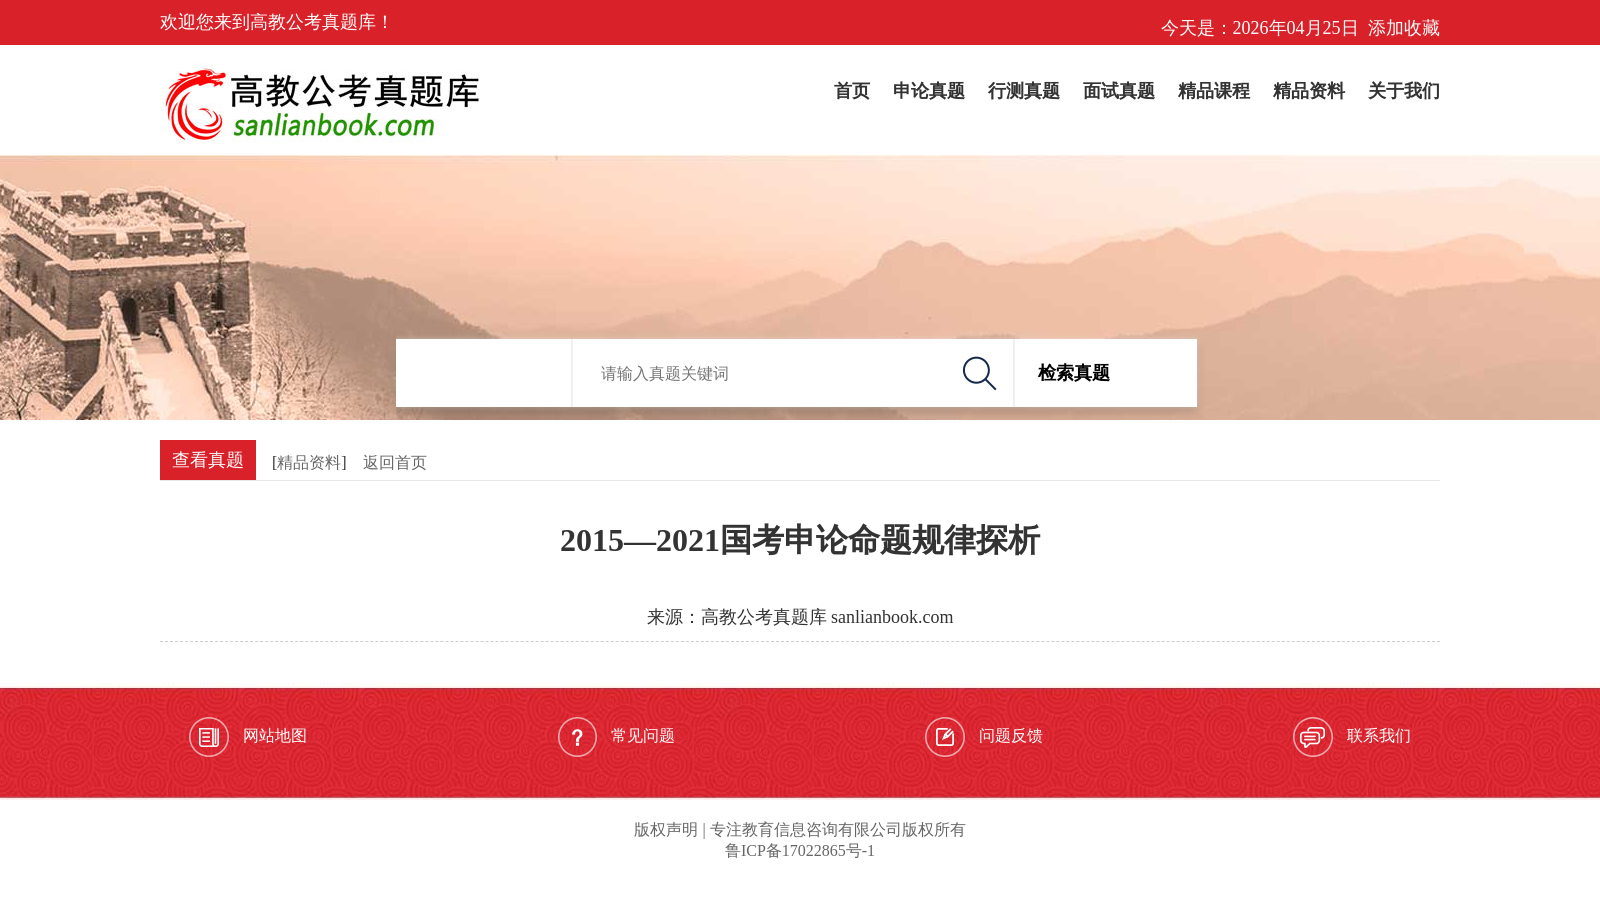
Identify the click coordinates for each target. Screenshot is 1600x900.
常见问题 (616, 737)
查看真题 (208, 460)
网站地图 (248, 737)
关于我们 (1404, 91)
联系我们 (1352, 737)
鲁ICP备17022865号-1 (800, 850)
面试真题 (1119, 91)
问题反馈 (984, 737)
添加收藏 (1404, 28)
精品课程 (1214, 91)
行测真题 (1024, 91)
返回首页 (395, 462)
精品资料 (1309, 91)
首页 (852, 91)
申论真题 (929, 91)
